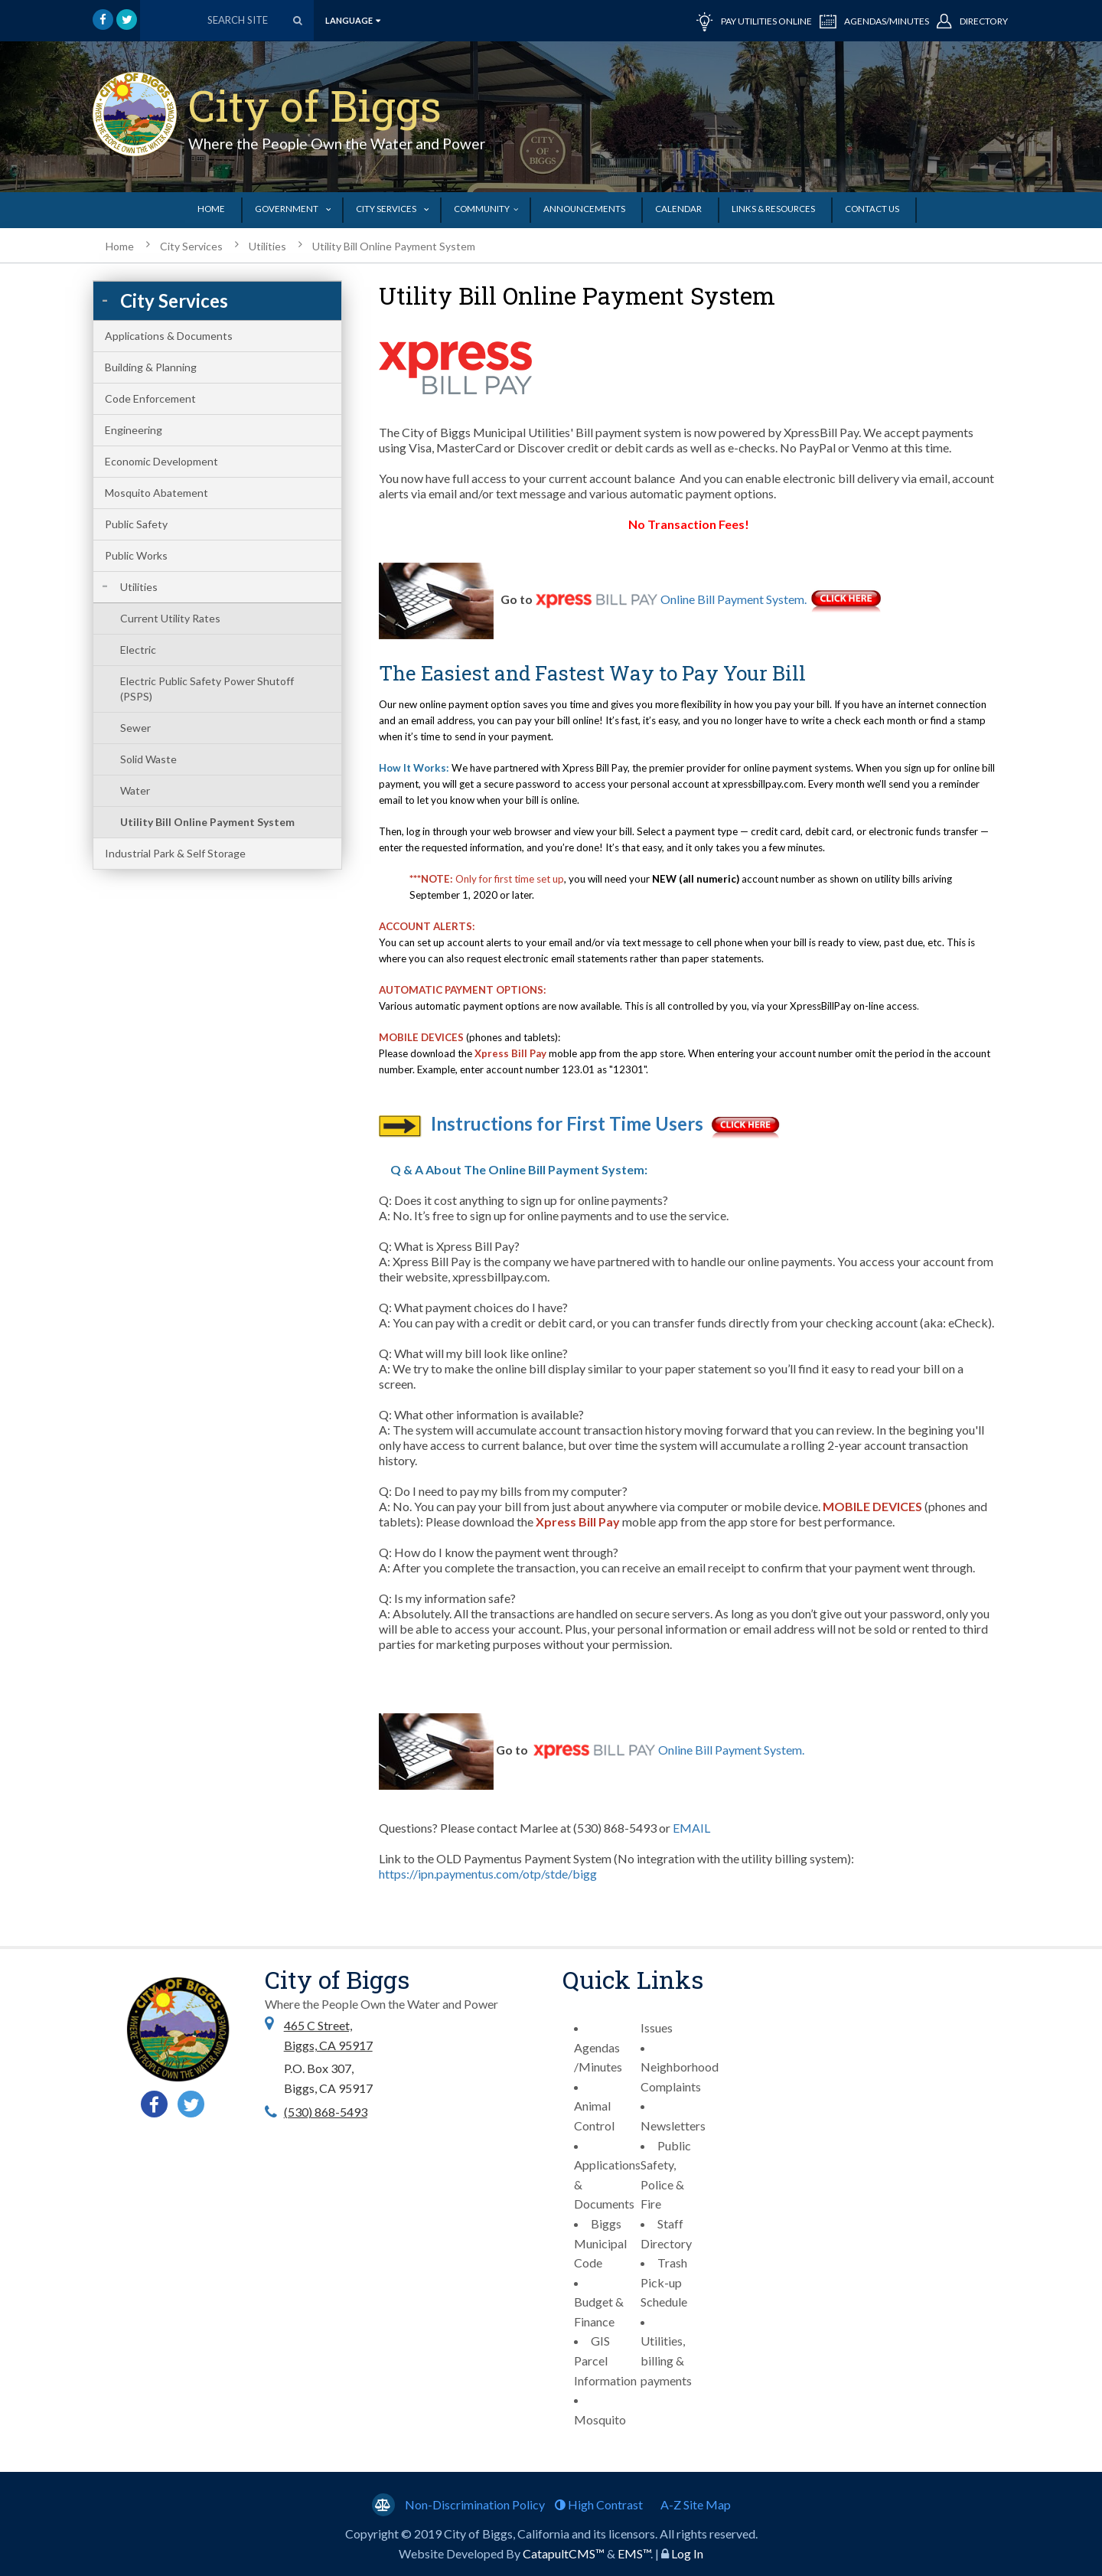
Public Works (136, 555)
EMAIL (692, 1827)
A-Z (695, 2504)
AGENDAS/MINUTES (874, 20)
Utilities (267, 246)
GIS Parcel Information (605, 2360)
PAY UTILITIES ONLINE (754, 20)
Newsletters (673, 2125)
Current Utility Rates (170, 618)
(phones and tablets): (512, 1037)
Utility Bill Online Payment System (393, 246)
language (352, 20)
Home (211, 209)
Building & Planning (151, 367)
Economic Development (161, 461)
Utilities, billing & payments (666, 2360)
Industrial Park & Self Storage (175, 853)
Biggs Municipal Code (600, 2243)
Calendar (678, 209)
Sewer (135, 727)
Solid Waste (148, 759)
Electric (138, 649)
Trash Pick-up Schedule (664, 2282)
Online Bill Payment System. (733, 599)
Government (286, 209)
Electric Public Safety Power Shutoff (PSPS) (207, 688)
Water (135, 790)
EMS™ (634, 2553)
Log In (687, 2553)
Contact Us (872, 209)
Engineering (133, 429)
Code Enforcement (150, 398)
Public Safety (136, 524)
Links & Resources (773, 209)
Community (482, 209)
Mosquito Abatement (156, 492)
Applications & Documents (169, 335)
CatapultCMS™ (564, 2553)
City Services (386, 209)
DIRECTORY (972, 20)
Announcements (584, 209)
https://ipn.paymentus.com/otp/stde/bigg (488, 1873)
